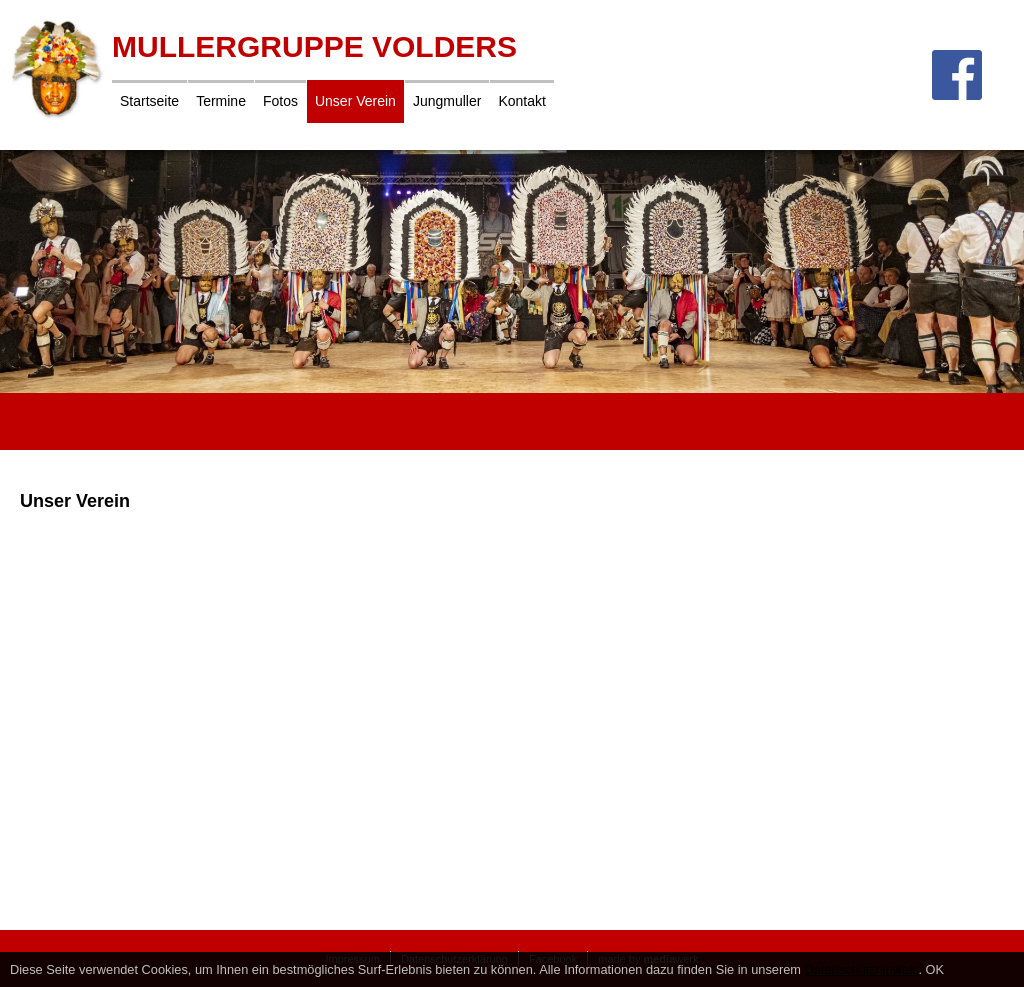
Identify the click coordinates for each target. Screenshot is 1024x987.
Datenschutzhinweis (862, 969)
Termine (221, 101)
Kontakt (521, 101)
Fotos (280, 101)
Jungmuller (447, 101)
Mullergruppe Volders (314, 46)
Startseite (149, 101)
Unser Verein (355, 101)
